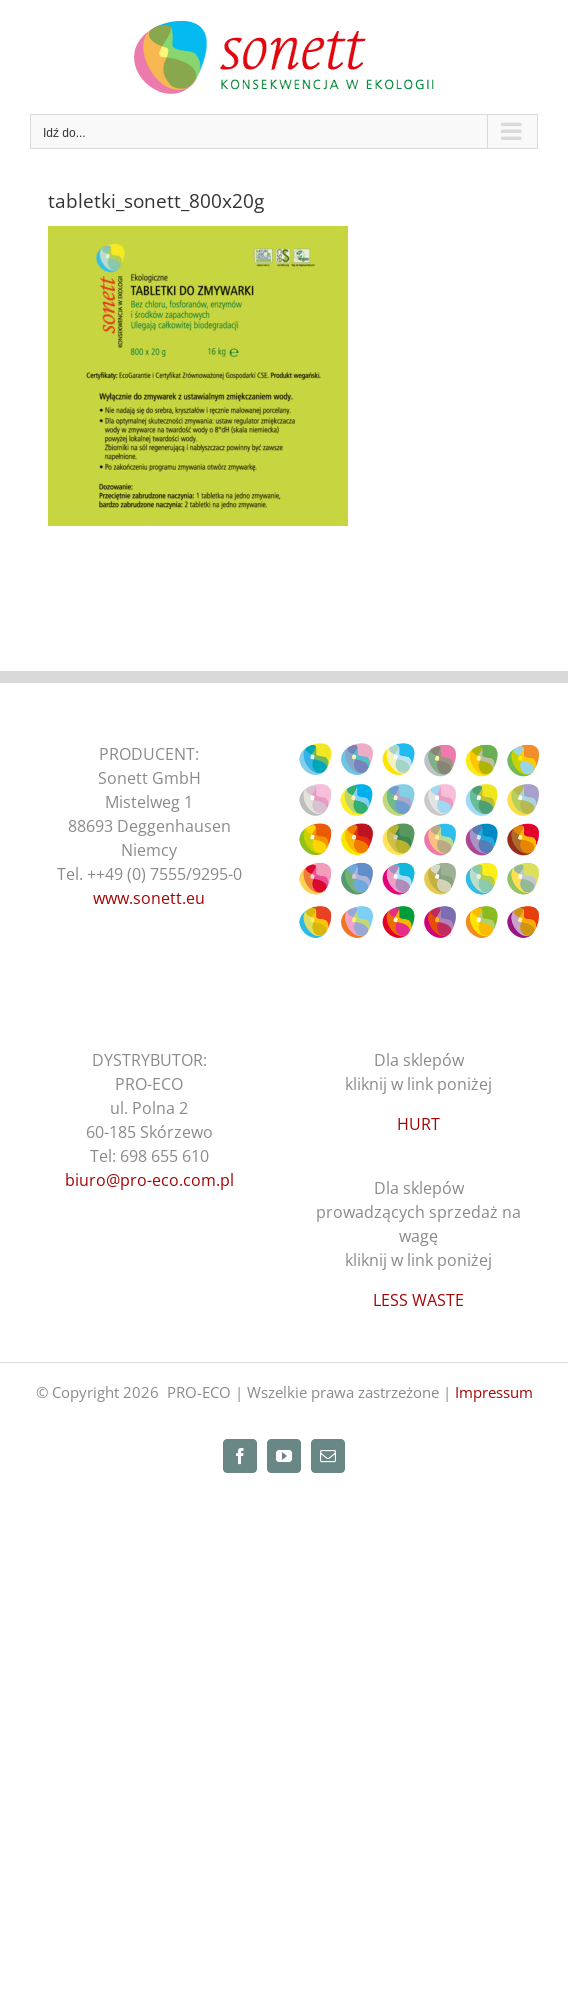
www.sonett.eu (149, 898)
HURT (418, 1124)
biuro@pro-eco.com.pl (149, 1180)
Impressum (494, 1392)
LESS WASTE (418, 1300)
